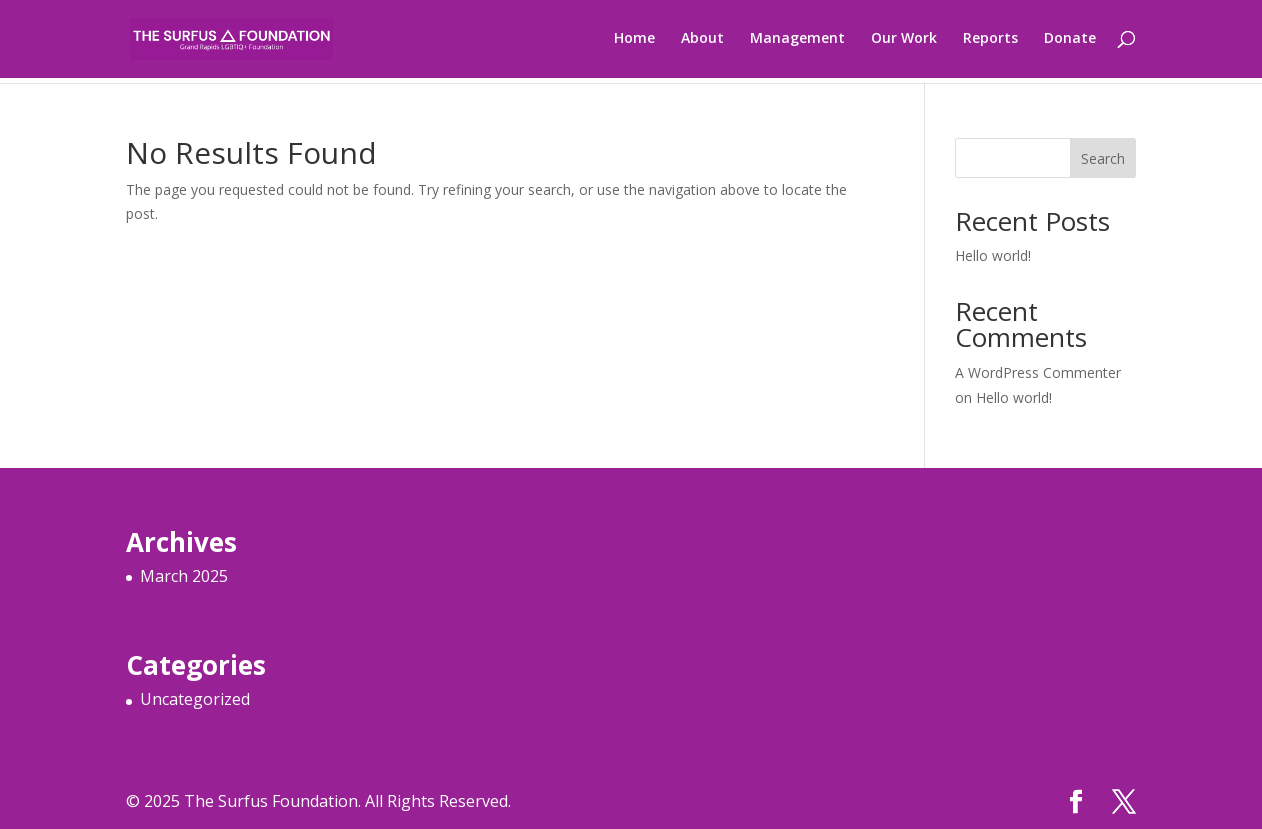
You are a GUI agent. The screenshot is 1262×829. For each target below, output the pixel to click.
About (702, 41)
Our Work (904, 41)
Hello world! (993, 255)
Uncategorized (195, 699)
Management (797, 41)
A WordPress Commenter (1038, 372)
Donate (1070, 41)
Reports (990, 41)
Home (634, 41)
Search (1103, 158)
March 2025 (184, 576)
